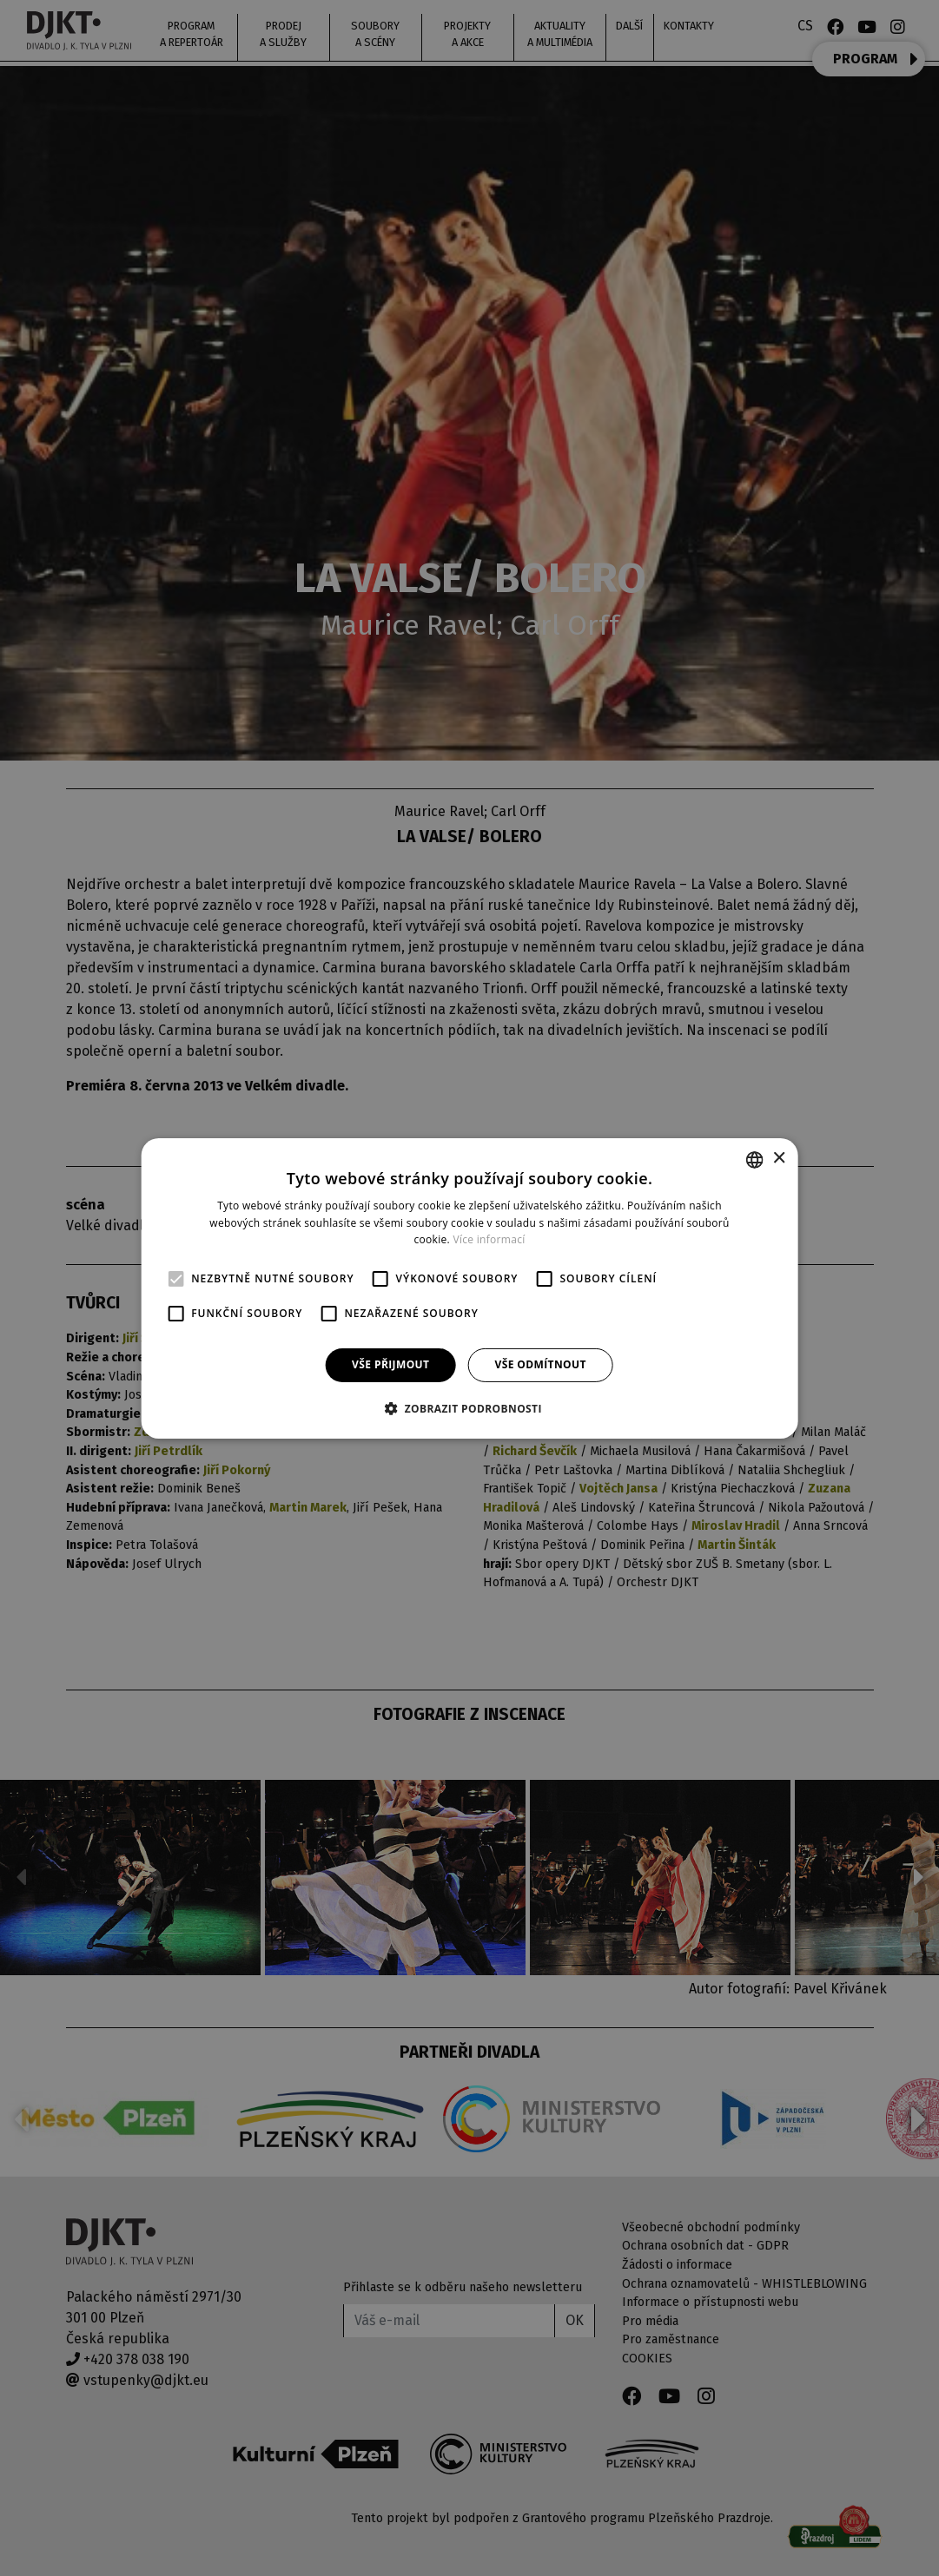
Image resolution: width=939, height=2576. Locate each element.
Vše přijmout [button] (390, 1364)
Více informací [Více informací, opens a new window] (489, 1239)
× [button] (778, 1158)
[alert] (469, 1288)
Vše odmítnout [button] (539, 1364)
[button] (469, 1408)
